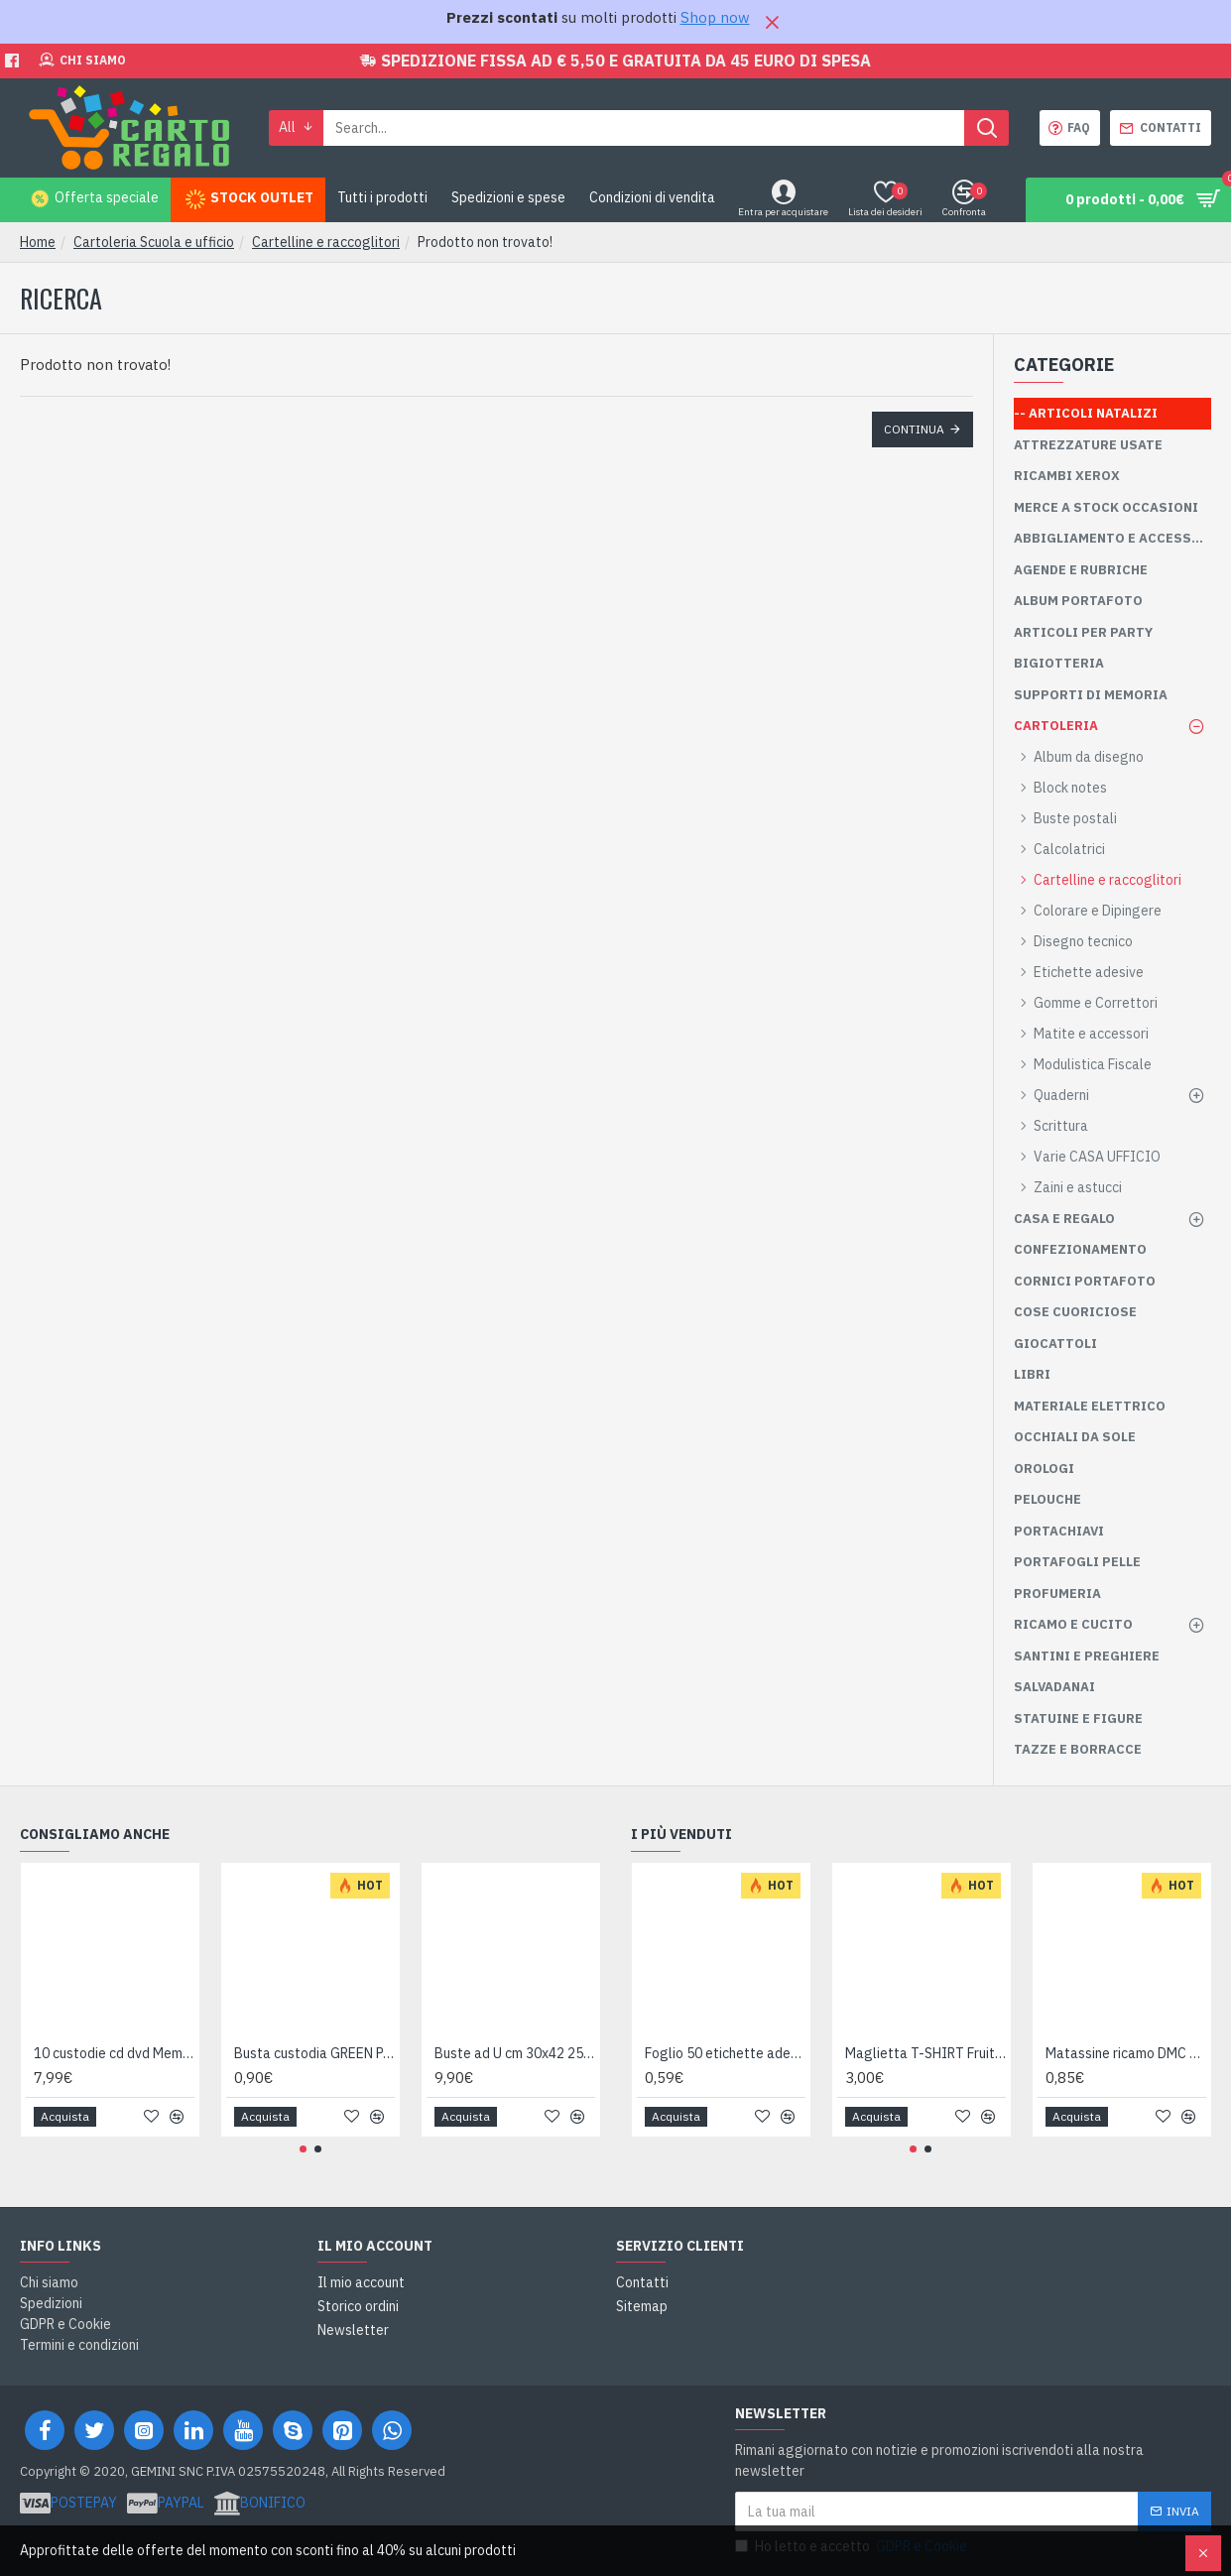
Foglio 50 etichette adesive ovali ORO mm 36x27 (725, 2053)
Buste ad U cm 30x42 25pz (514, 2053)
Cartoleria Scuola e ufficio (153, 242)
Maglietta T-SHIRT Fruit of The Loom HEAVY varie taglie (925, 2053)
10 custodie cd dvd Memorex (114, 2053)
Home (38, 242)
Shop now (715, 17)
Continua (914, 429)
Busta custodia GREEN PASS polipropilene (314, 2053)
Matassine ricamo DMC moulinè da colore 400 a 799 (1126, 2053)
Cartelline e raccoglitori (326, 242)
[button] (303, 2149)
